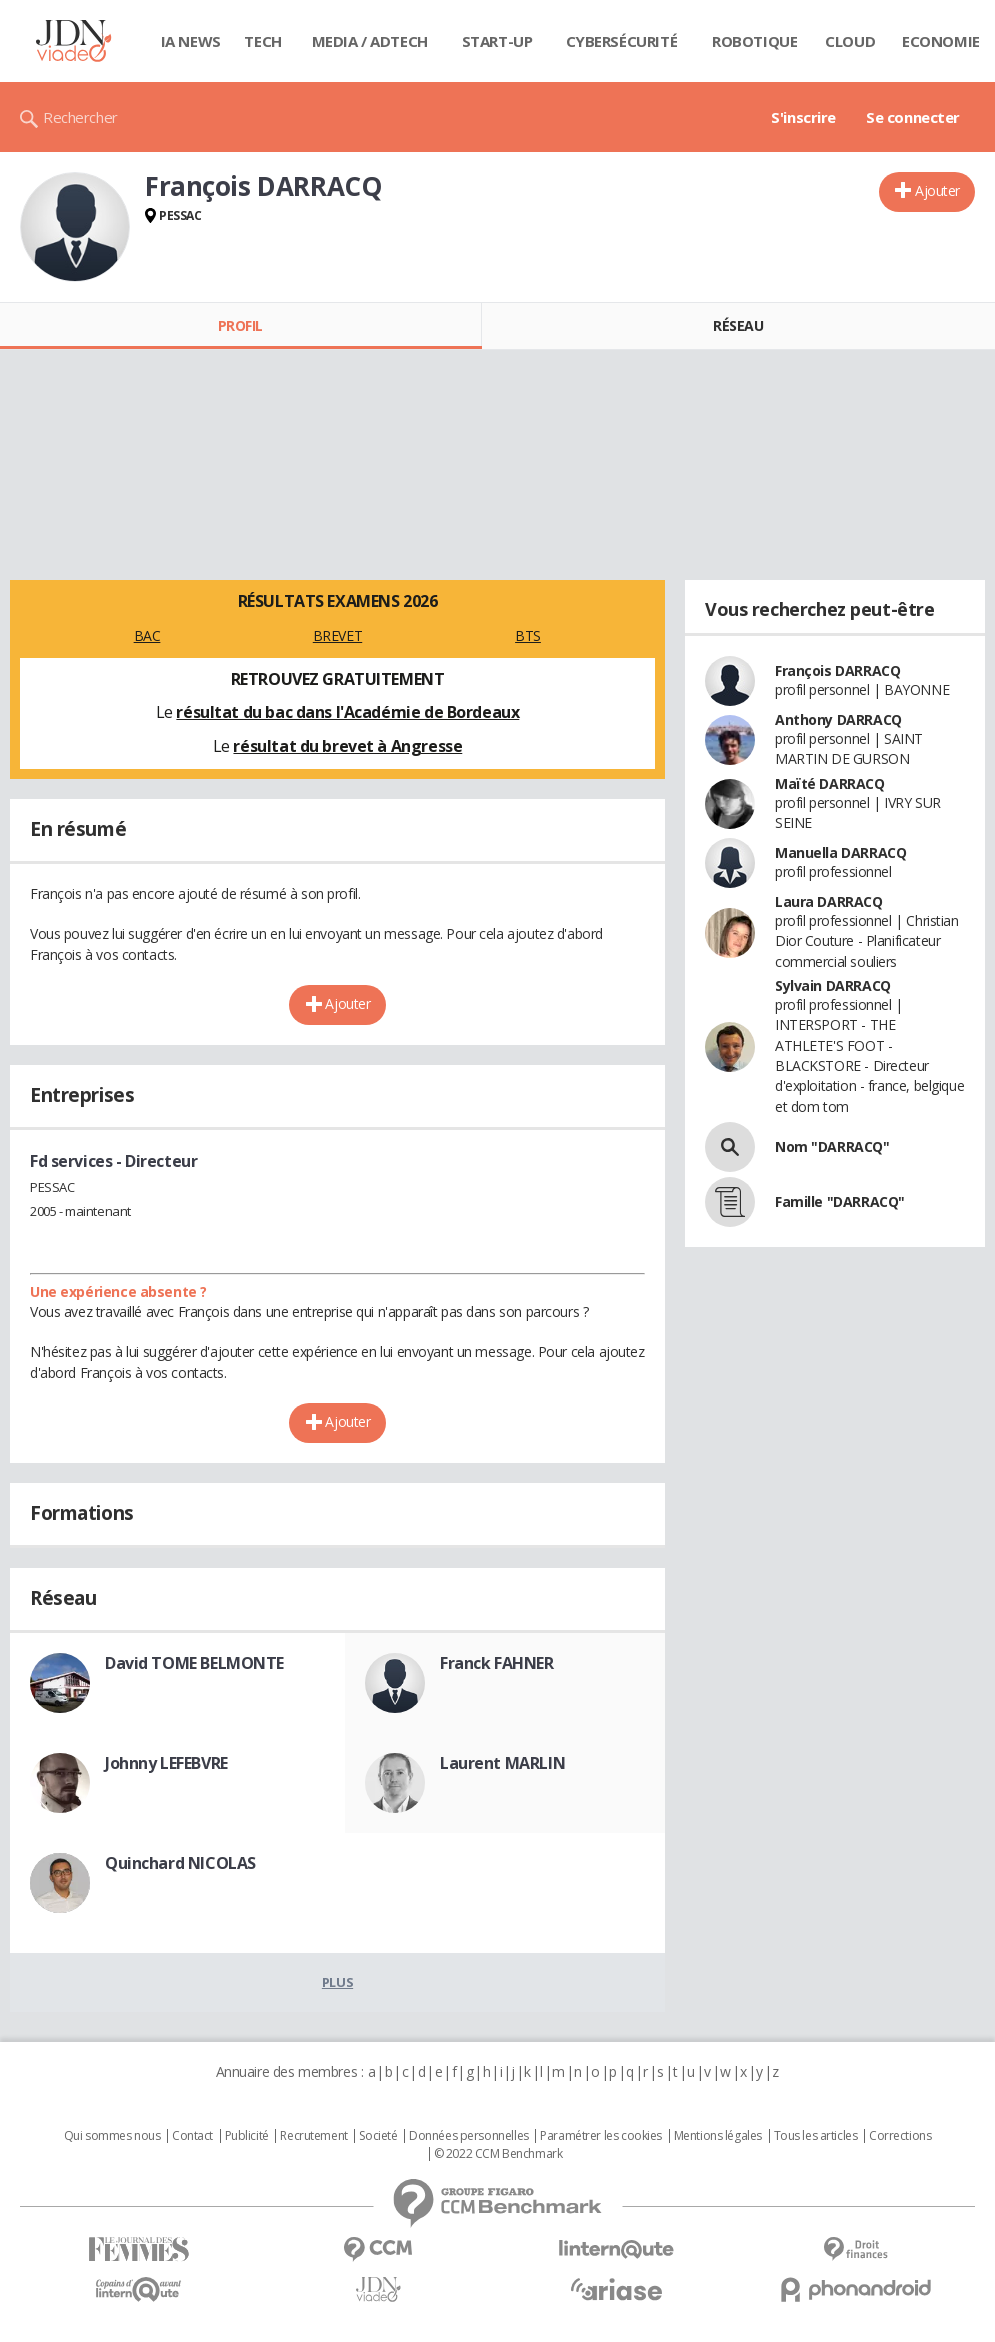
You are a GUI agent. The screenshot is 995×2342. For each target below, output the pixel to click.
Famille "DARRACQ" (840, 1201)
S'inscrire (803, 117)
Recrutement (313, 2136)
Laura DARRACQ (829, 901)
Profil (240, 325)
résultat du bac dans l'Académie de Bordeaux (347, 712)
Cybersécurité (622, 41)
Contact (192, 2136)
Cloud (850, 41)
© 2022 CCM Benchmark (498, 2154)
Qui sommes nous (112, 2136)
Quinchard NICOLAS (180, 1863)
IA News (191, 41)
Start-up (497, 41)
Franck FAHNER (497, 1663)
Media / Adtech (370, 41)
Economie (941, 41)
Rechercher (80, 117)
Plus (337, 1982)
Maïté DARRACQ (830, 783)
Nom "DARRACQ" (832, 1146)
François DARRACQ (837, 670)
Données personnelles (469, 2136)
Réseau (738, 325)
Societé (378, 2136)
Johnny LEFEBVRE (166, 1763)
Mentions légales (718, 2136)
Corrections (900, 2136)
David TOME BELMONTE (194, 1663)
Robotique (754, 41)
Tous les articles (816, 2136)
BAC (147, 635)
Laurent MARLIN (502, 1763)
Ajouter (937, 190)
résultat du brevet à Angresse (347, 746)
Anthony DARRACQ (838, 719)
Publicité (247, 2136)
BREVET (337, 635)
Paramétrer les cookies (601, 2136)
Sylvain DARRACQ (833, 985)
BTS (528, 635)
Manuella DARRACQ (840, 852)
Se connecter (913, 117)
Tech (262, 41)
